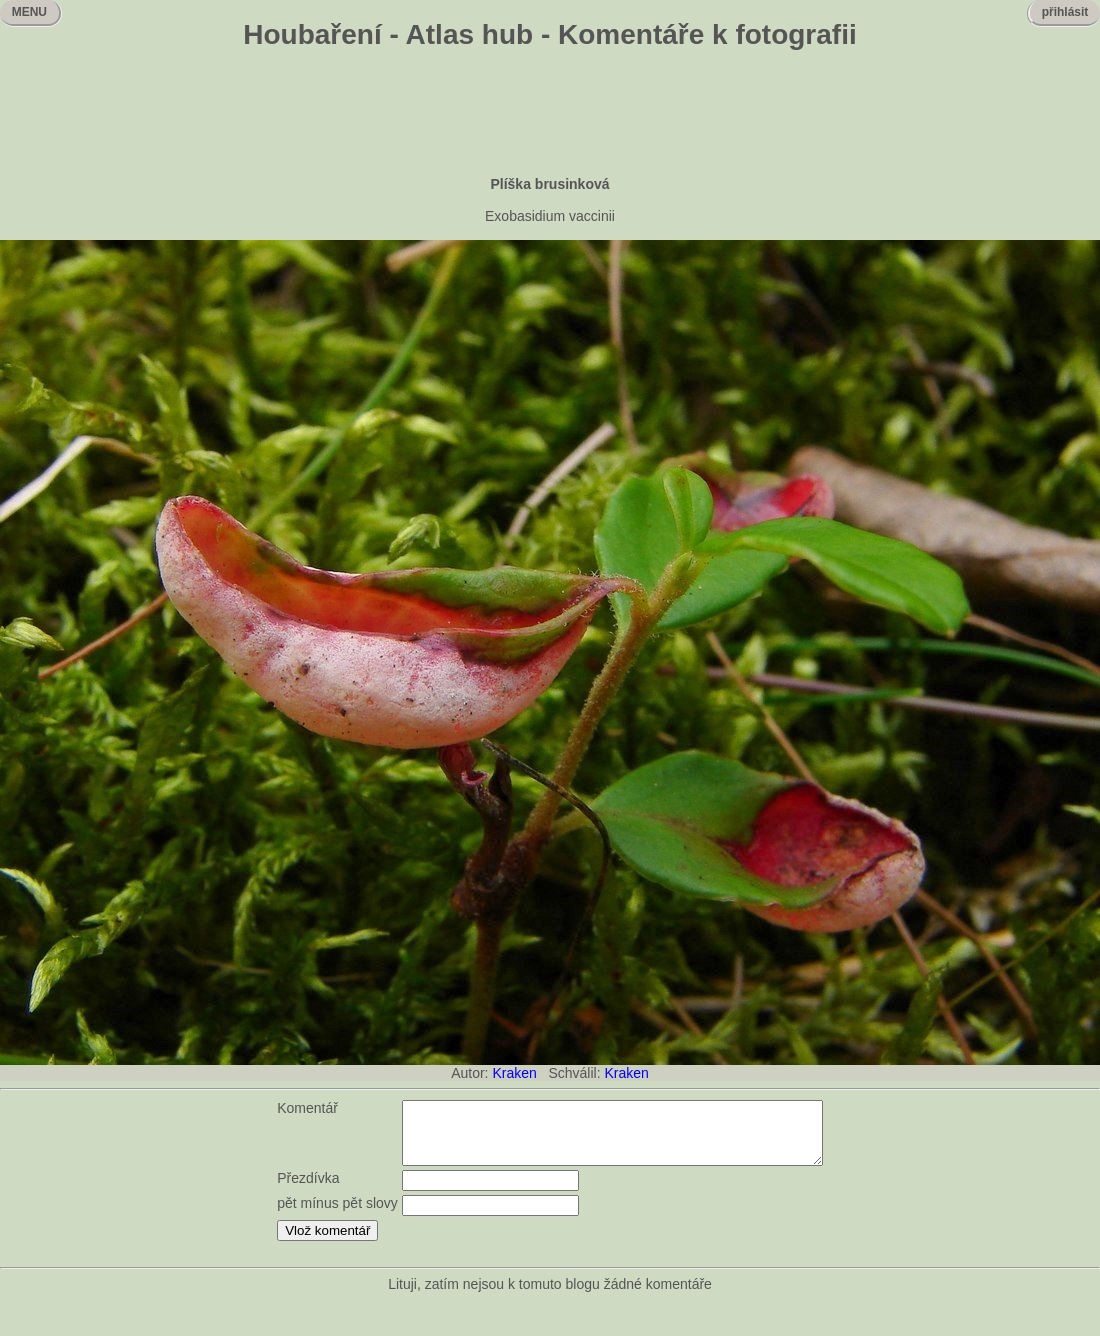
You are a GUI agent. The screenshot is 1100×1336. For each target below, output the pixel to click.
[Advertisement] (550, 115)
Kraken (514, 1073)
